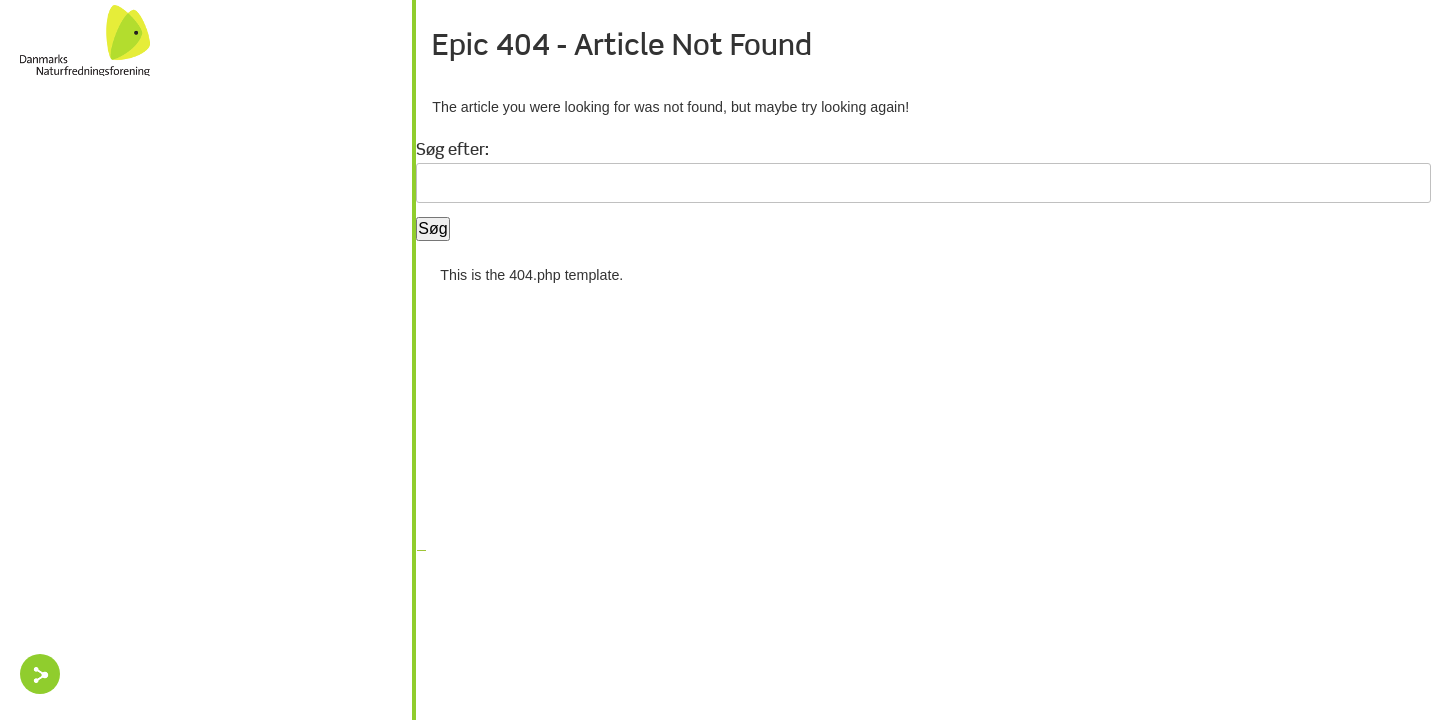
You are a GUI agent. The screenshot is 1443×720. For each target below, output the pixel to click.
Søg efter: (452, 151)
